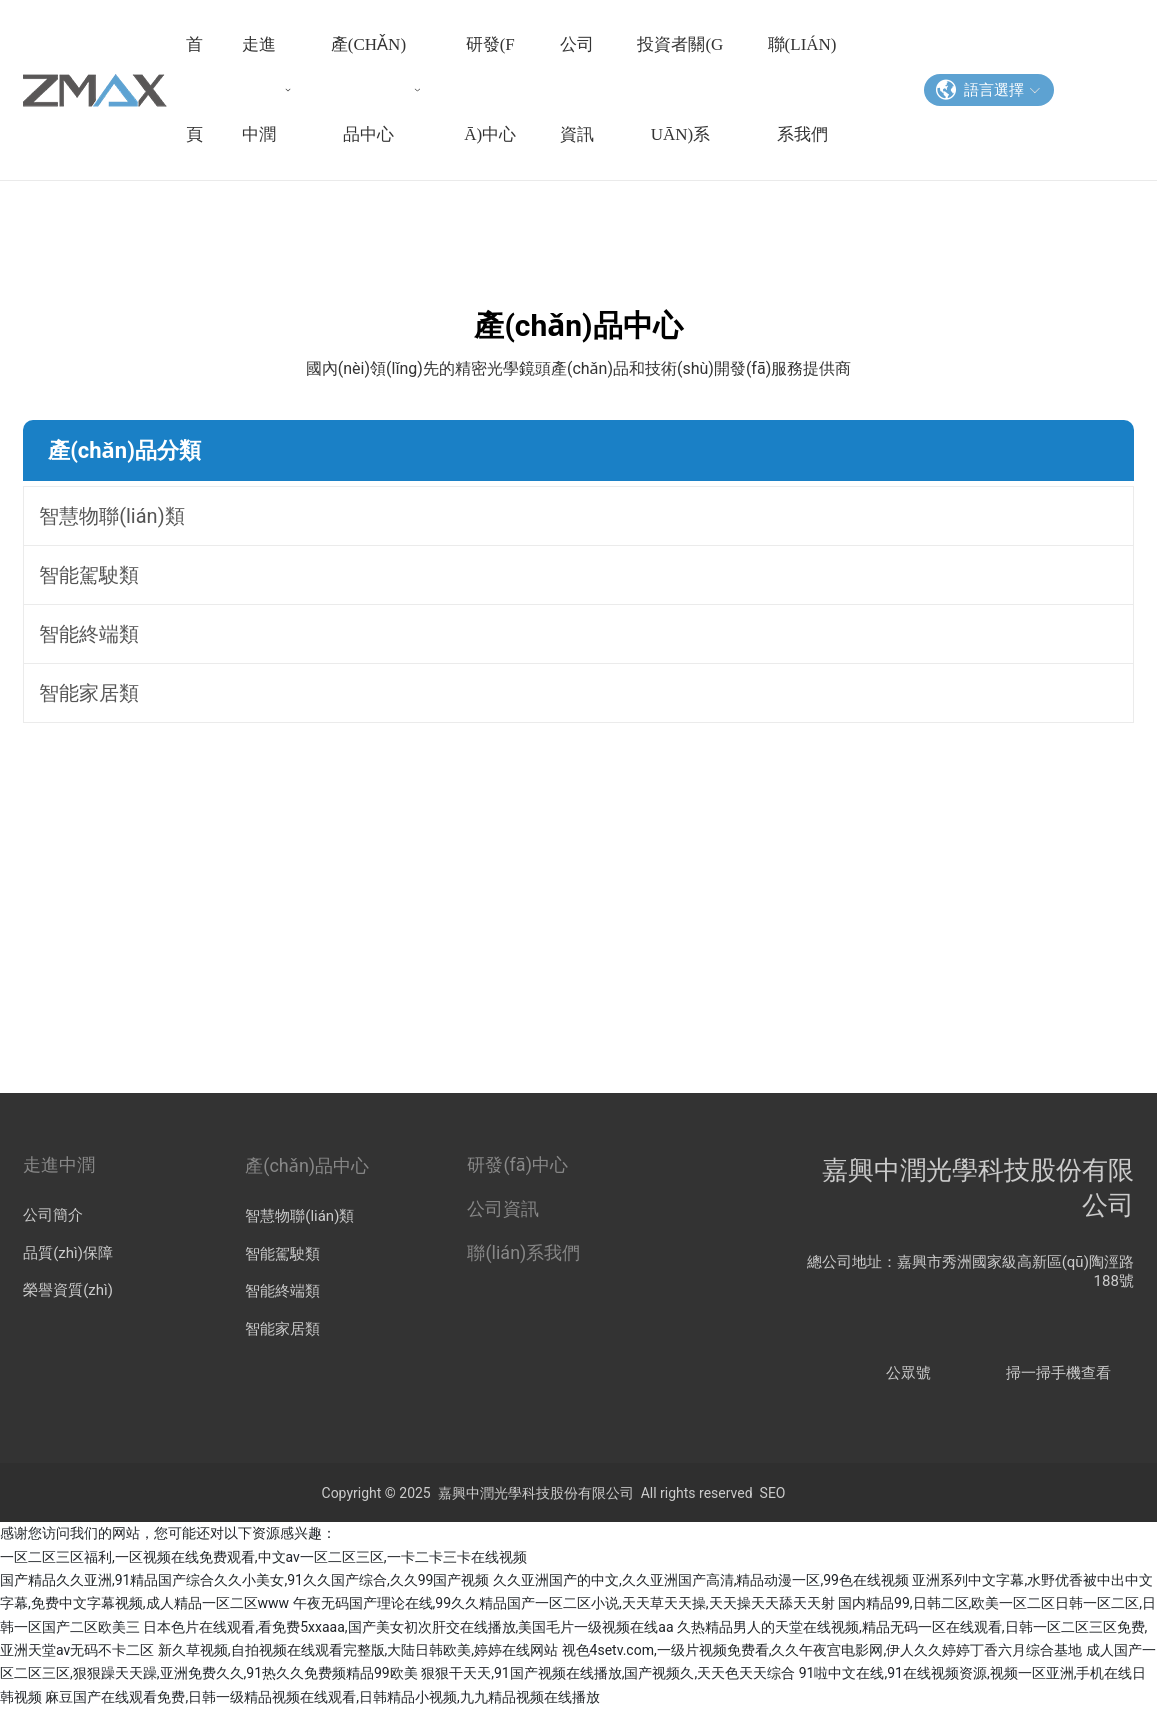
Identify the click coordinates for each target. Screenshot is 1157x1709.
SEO (773, 1493)
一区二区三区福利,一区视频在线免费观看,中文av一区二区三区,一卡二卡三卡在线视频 (263, 1557)
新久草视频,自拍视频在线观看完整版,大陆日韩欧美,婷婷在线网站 (358, 1650)
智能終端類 (282, 1291)
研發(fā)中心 (517, 1164)
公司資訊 (503, 1208)
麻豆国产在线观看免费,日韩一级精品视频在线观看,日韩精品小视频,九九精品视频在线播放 (322, 1697)
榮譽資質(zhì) (68, 1290)
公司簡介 (53, 1215)
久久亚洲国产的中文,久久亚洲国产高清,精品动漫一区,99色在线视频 (701, 1580)
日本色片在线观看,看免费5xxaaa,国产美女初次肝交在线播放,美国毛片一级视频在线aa (408, 1627)
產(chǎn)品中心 (307, 1165)
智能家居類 (282, 1329)
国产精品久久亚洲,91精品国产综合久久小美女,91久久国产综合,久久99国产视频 (244, 1580)
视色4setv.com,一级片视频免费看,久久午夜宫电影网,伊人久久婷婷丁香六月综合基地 (822, 1650)
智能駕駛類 (282, 1254)
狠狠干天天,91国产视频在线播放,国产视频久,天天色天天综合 (608, 1673)
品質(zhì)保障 (68, 1253)
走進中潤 (59, 1164)
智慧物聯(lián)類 (299, 1216)
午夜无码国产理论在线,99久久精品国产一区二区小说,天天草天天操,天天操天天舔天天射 (564, 1603)
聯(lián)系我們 (523, 1252)
